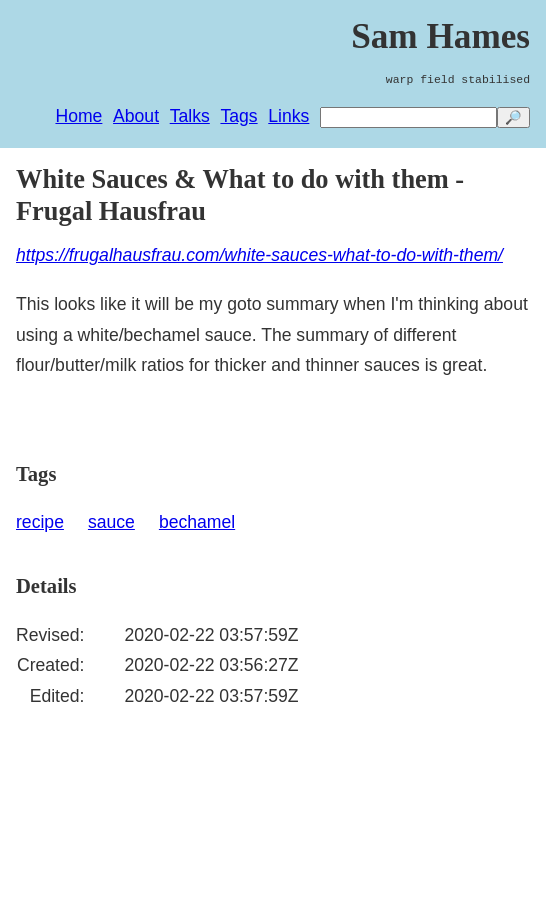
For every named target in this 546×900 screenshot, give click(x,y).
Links (288, 116)
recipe (40, 522)
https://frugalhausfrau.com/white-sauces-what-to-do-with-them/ (259, 255)
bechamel (197, 522)
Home (78, 116)
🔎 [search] (513, 117)
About (136, 116)
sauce (111, 522)
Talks (190, 116)
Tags (238, 116)
